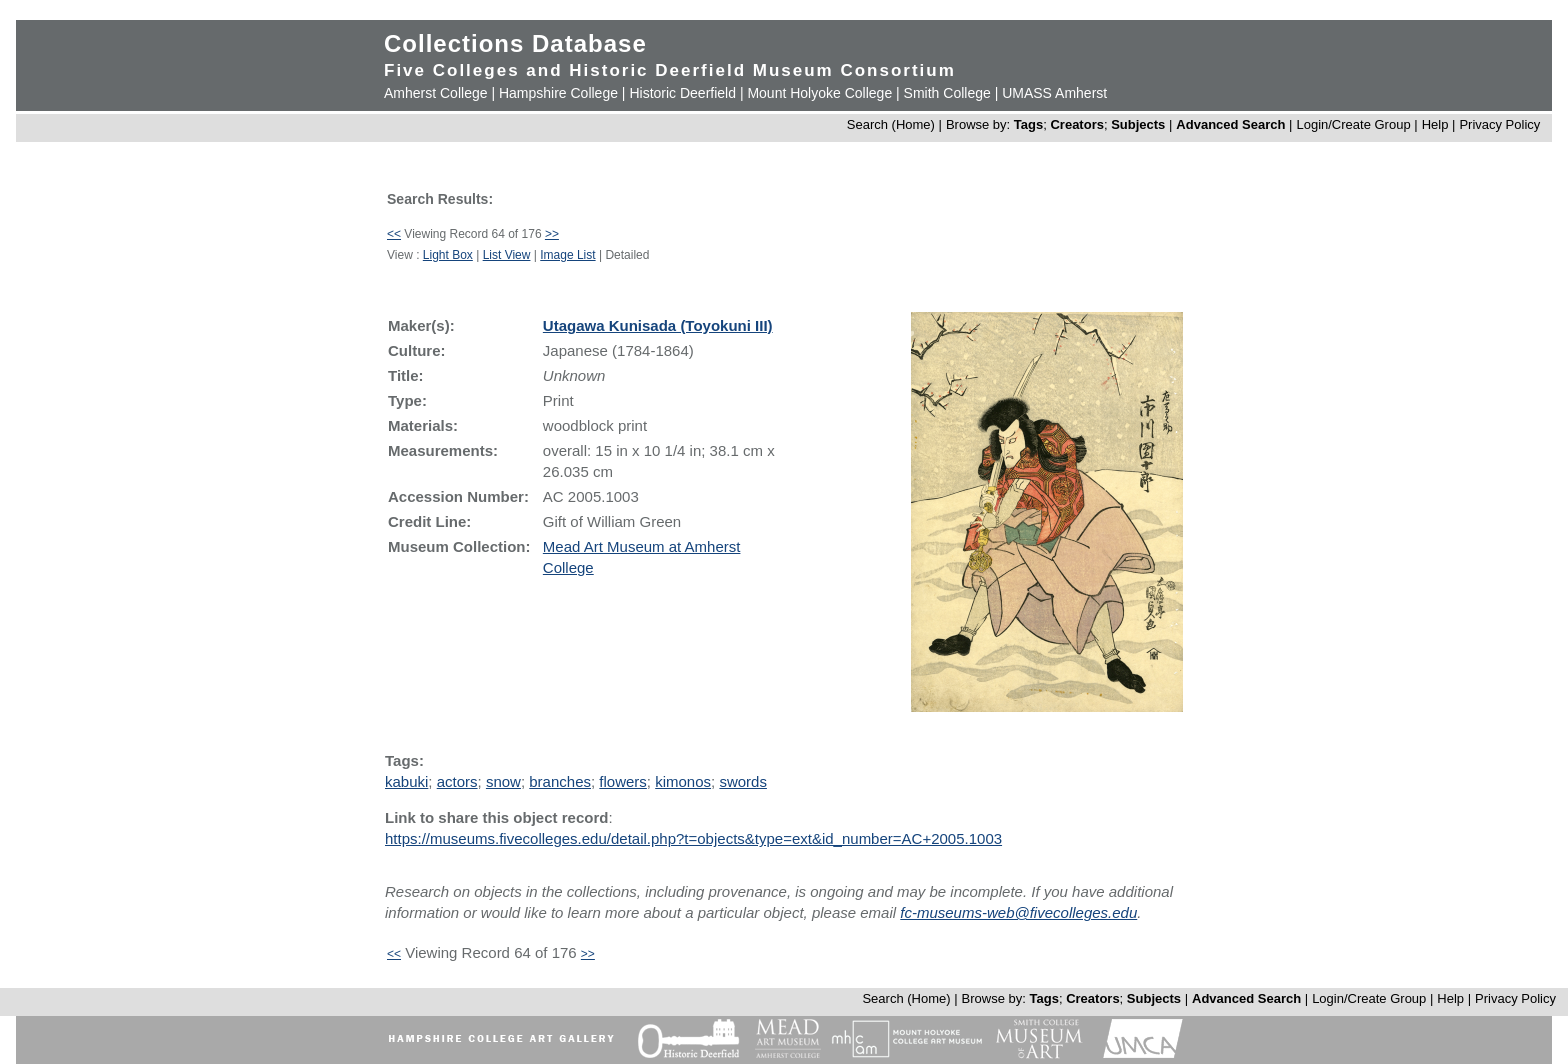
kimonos (683, 781)
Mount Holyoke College (819, 93)
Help (1435, 124)
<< (394, 234)
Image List (567, 255)
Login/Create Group (1355, 124)
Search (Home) (891, 124)
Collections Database (515, 43)
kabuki (406, 781)
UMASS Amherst (1054, 93)
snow (503, 781)
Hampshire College (558, 93)
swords (743, 781)
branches (560, 781)
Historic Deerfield (682, 93)
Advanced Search (1230, 124)
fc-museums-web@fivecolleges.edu (1018, 912)
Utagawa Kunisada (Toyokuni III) (658, 325)
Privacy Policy (1499, 124)
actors (457, 781)
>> (552, 234)
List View (507, 255)
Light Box (448, 255)
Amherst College (436, 93)
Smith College (947, 93)
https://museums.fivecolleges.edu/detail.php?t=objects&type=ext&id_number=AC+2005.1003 (693, 838)
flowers (623, 781)
